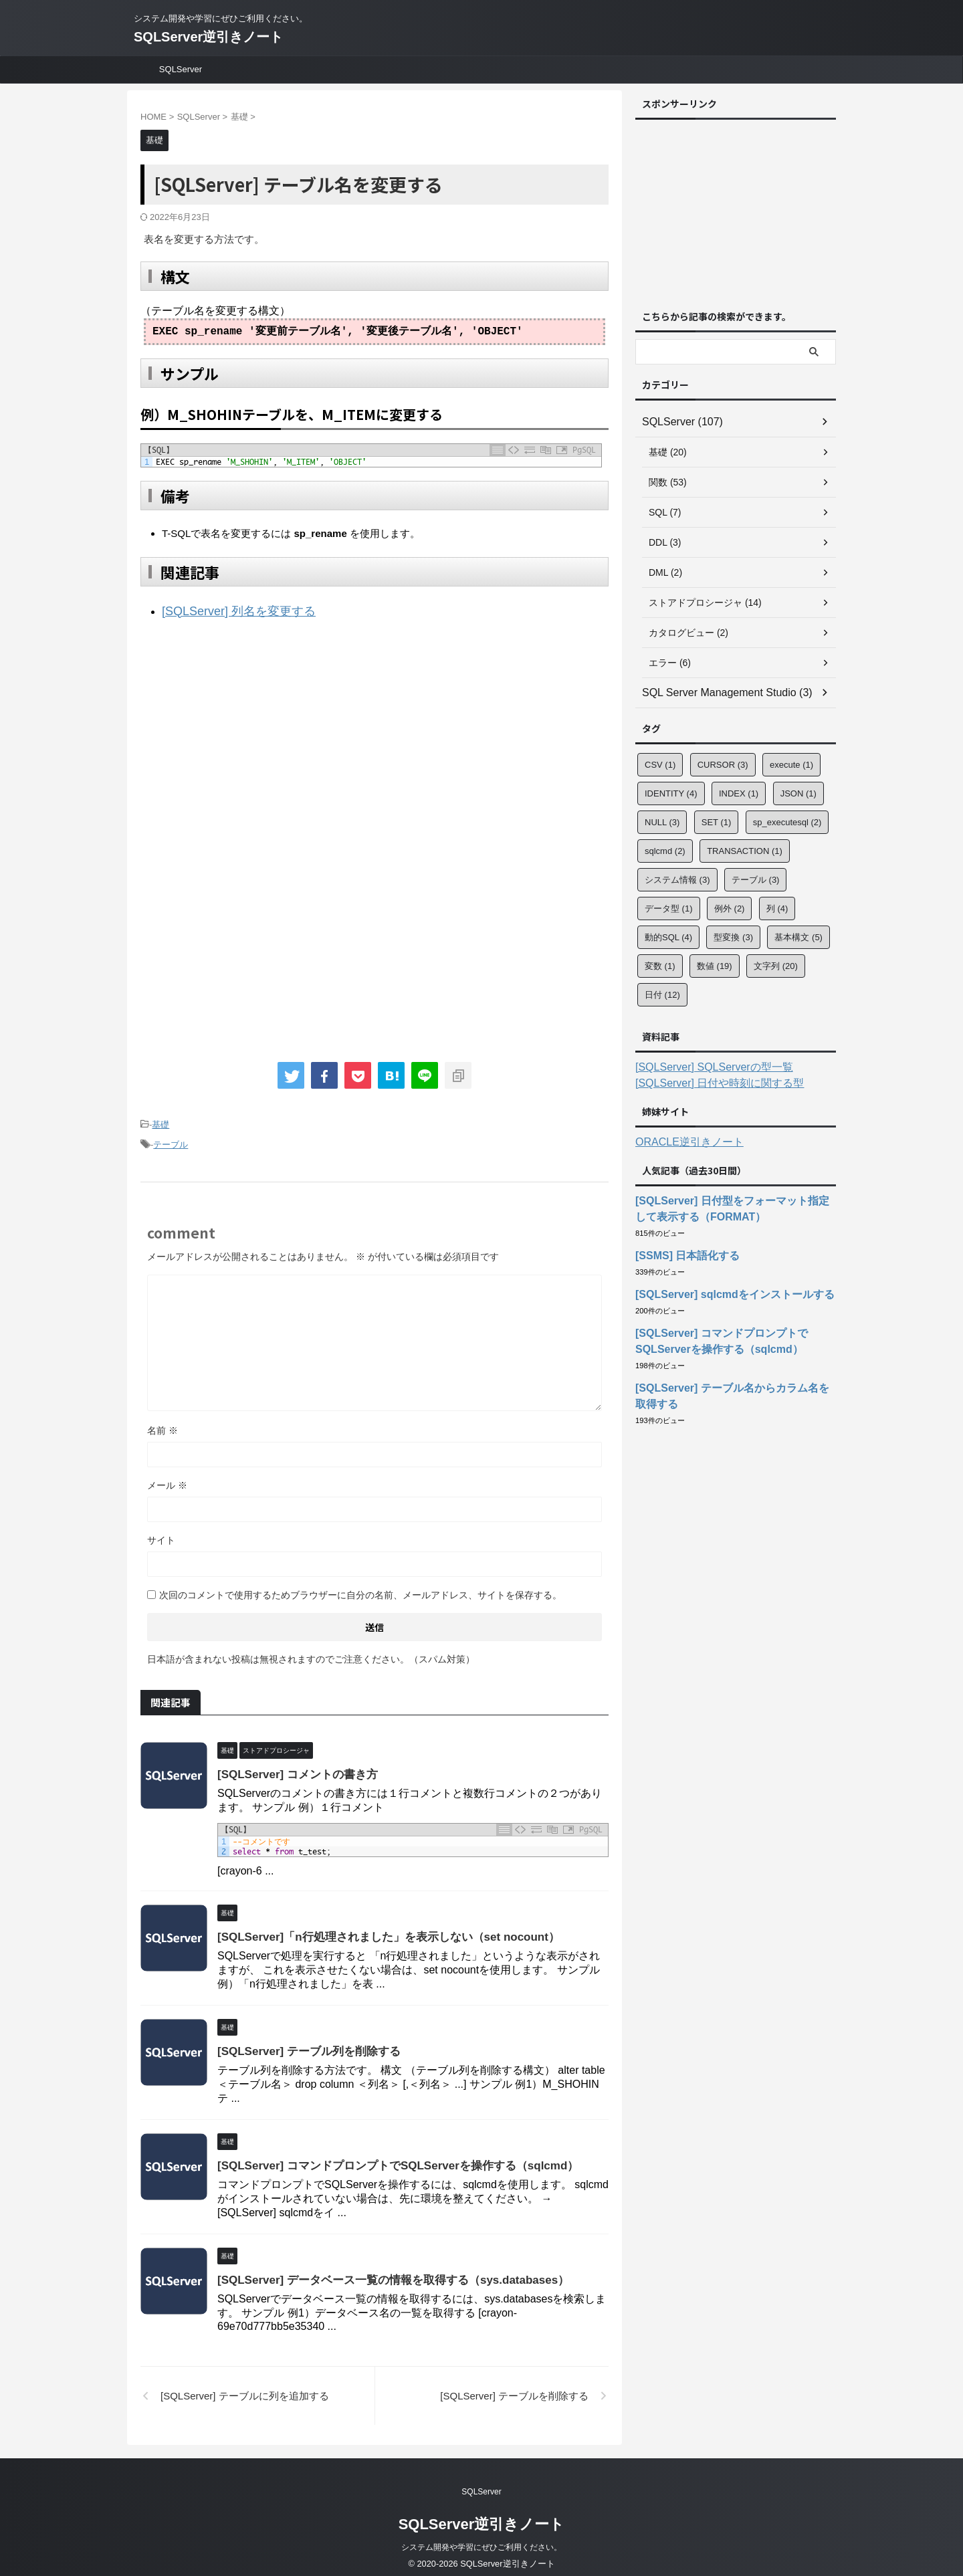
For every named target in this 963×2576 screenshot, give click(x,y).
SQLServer (180, 69)
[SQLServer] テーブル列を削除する (303, 2044)
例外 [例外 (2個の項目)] (729, 908)
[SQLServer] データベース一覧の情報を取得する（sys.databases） (382, 2272)
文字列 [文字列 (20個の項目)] (776, 966)
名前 (162, 1423)
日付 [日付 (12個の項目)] (662, 995)
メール (167, 1478)
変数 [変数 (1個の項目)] (660, 966)
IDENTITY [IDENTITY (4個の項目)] (671, 793)
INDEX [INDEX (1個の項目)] (738, 793)
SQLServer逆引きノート (208, 36)
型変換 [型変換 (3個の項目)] (733, 937)
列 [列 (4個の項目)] (777, 908)
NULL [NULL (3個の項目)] (662, 822)
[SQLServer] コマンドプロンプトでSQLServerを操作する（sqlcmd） (387, 2158)
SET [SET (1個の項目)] (717, 822)
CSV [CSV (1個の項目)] (660, 765)
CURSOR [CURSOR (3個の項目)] (723, 765)
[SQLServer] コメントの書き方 (292, 1767)
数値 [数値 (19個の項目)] (714, 966)
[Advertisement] (252, 740)
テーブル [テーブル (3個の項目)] (756, 880)
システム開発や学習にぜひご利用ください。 (481, 2540)
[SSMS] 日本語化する (681, 1256)
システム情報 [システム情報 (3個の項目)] (677, 880)
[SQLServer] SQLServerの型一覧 (704, 1067)
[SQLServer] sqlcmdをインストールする (722, 1294)
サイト (161, 1532)
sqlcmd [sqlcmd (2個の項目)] (665, 851)
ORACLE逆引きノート (682, 1142)
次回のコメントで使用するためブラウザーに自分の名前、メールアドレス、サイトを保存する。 (360, 1587)
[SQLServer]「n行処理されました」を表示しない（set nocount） (378, 1929)
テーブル (170, 1139)
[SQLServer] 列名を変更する (226, 609)
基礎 (160, 1120)
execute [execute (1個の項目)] (791, 765)
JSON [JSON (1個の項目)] (798, 793)
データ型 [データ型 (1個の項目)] (669, 908)
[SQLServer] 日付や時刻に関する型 (709, 1083)
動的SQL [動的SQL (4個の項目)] (668, 937)
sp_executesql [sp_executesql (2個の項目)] (787, 822)
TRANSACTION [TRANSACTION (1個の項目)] (744, 851)
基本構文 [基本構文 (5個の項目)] (798, 937)
